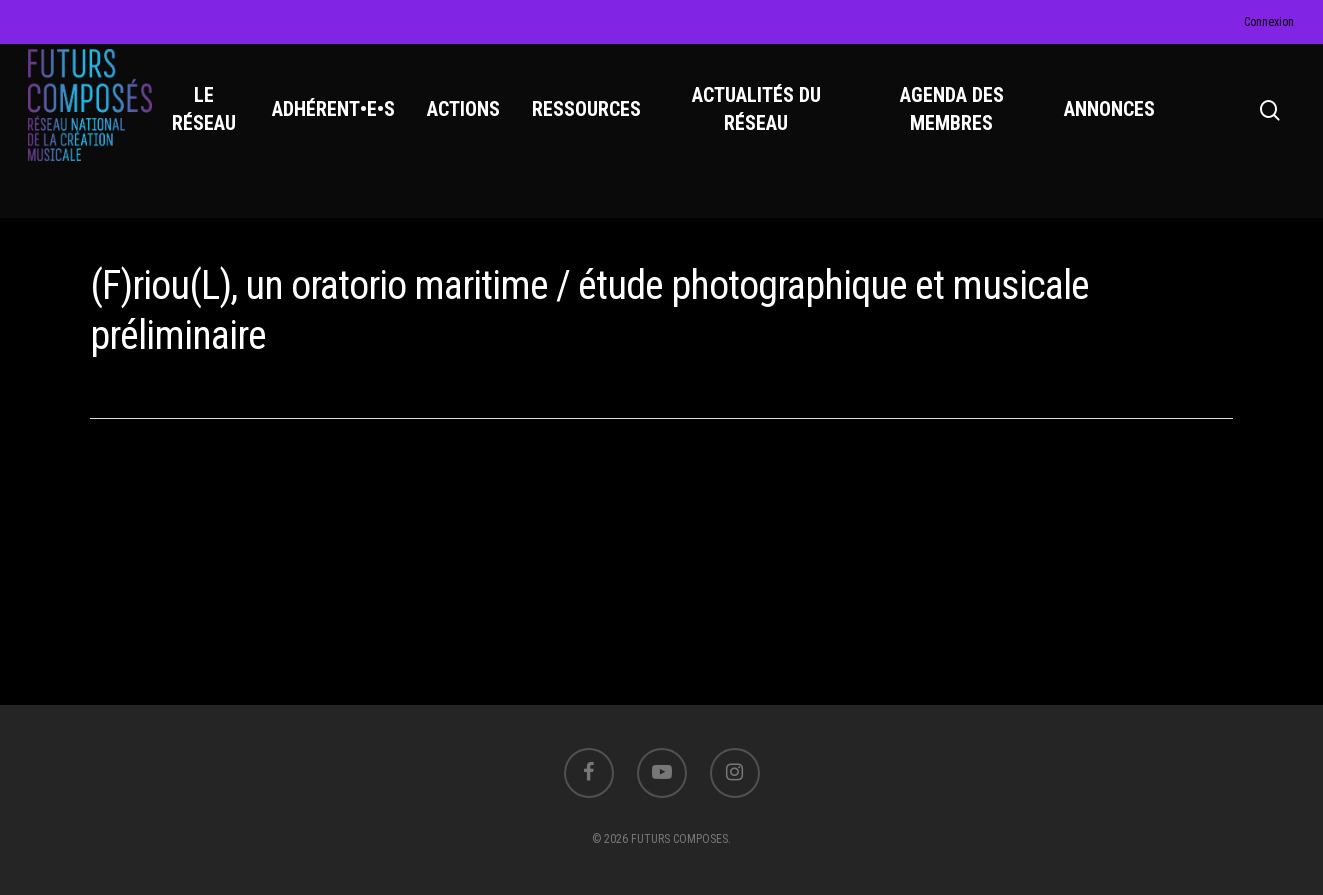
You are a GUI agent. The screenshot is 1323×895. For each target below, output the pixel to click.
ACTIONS (471, 121)
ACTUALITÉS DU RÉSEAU (762, 121)
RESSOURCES (594, 121)
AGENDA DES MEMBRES (954, 121)
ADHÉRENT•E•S (341, 121)
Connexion (1269, 22)
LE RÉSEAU (213, 121)
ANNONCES (1110, 121)
